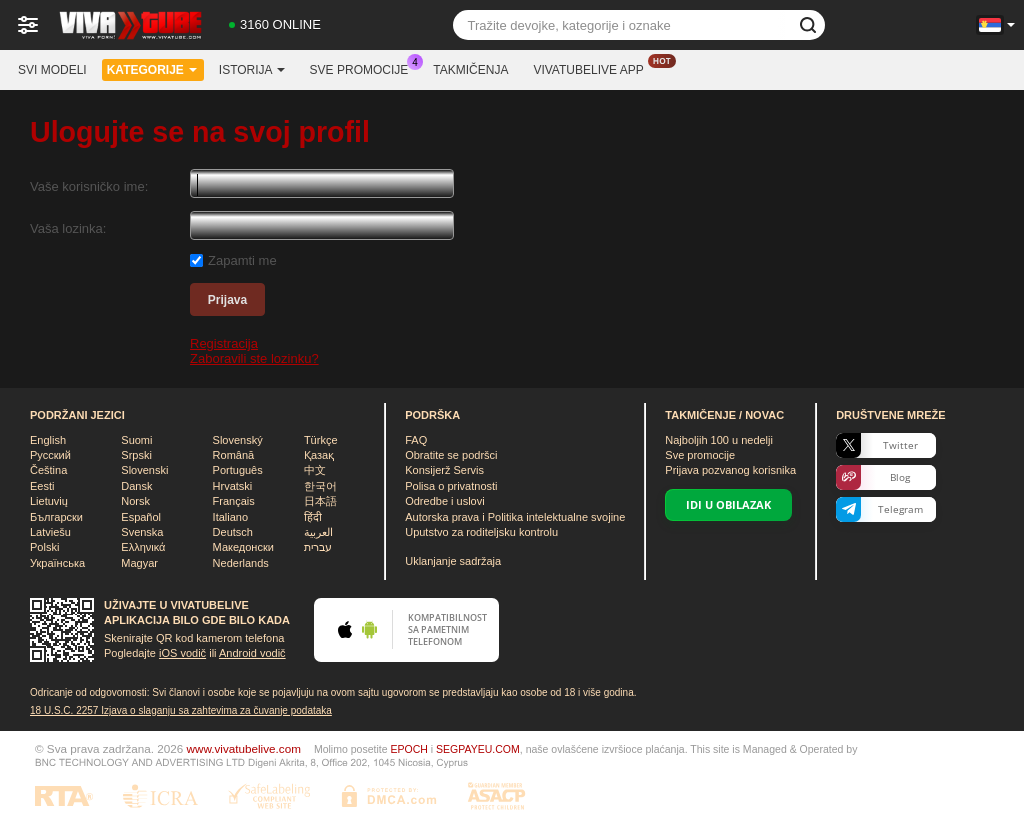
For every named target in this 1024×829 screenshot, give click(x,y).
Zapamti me (242, 260)
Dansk (136, 486)
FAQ (416, 440)
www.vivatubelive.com (244, 748)
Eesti (42, 486)
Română (234, 455)
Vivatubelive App (593, 68)
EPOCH (408, 749)
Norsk (135, 501)
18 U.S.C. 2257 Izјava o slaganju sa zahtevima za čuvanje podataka (181, 710)
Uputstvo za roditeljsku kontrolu (481, 532)
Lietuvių (49, 501)
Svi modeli (52, 70)
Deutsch (233, 532)
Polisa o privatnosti (451, 486)
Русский (50, 455)
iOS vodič (182, 653)
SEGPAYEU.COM (478, 749)
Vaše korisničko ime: (89, 186)
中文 (315, 470)
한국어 (320, 486)
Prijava (227, 300)
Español (141, 517)
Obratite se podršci (451, 455)
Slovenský (238, 440)
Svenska (142, 532)
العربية (318, 532)
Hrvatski (233, 486)
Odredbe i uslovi (445, 501)
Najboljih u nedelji (719, 440)
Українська (57, 563)
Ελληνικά (143, 547)
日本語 (320, 501)
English (48, 440)
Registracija (224, 343)
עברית (318, 547)
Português (238, 470)
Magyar (139, 563)
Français (234, 501)
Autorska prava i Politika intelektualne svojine (515, 517)
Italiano (230, 517)
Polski (44, 547)
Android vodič (252, 653)
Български (56, 517)
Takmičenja (470, 70)
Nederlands (241, 563)
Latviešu (50, 532)
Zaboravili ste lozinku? (254, 358)
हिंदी (313, 517)
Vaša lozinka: (68, 228)
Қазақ (319, 455)
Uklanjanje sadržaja (453, 561)
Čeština (48, 470)
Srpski (136, 455)
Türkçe (321, 440)
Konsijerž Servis (444, 470)
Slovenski (144, 470)
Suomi (136, 440)
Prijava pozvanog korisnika (730, 470)
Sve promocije (364, 68)
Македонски (243, 547)
